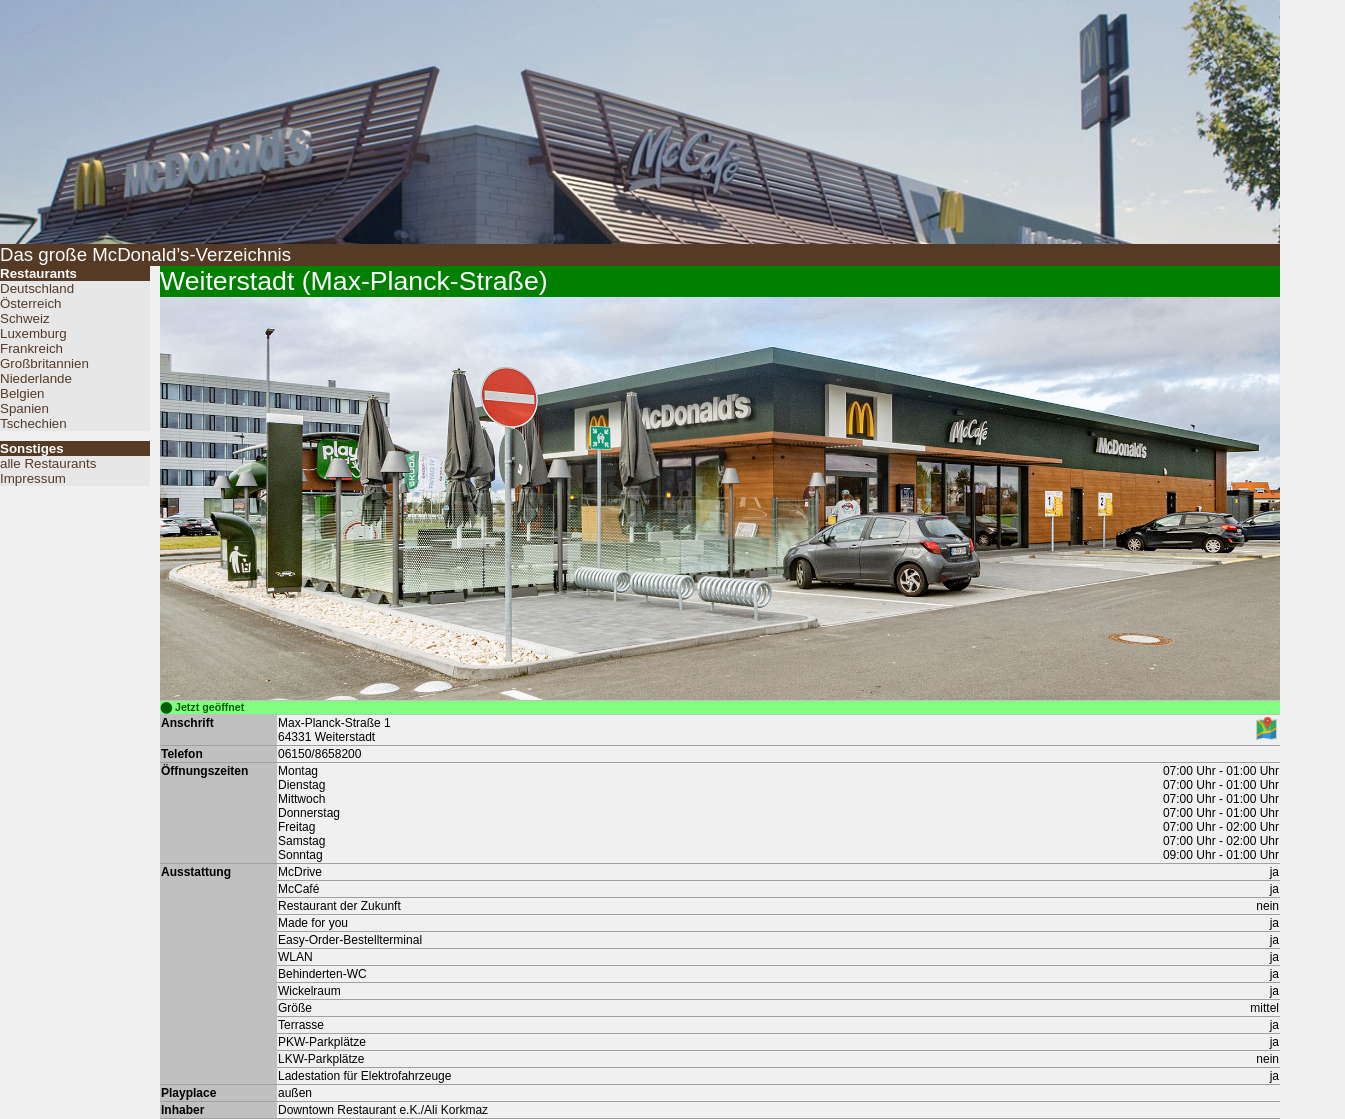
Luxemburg (33, 333)
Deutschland (37, 288)
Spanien (24, 408)
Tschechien (33, 423)
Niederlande (36, 378)
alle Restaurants (48, 463)
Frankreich (31, 348)
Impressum (33, 478)
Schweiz (25, 318)
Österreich (30, 303)
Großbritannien (44, 363)
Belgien (22, 393)
